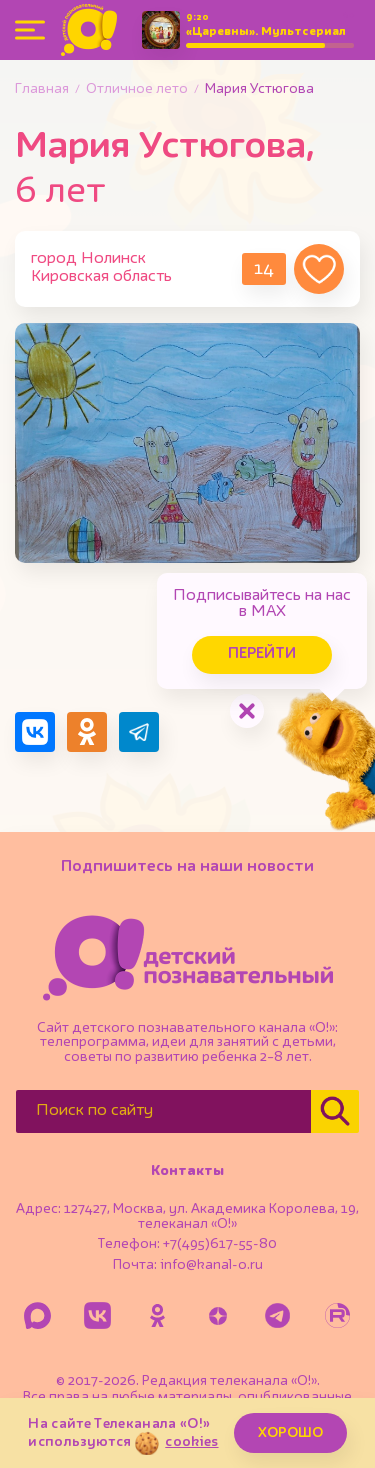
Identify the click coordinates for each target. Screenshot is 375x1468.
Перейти (262, 654)
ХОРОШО (290, 1433)
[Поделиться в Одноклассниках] (87, 732)
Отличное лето (137, 89)
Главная (42, 89)
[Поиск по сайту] (163, 1111)
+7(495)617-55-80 (220, 1244)
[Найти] (335, 1111)
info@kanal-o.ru (211, 1265)
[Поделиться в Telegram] (139, 732)
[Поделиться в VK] (35, 732)
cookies (191, 1442)
